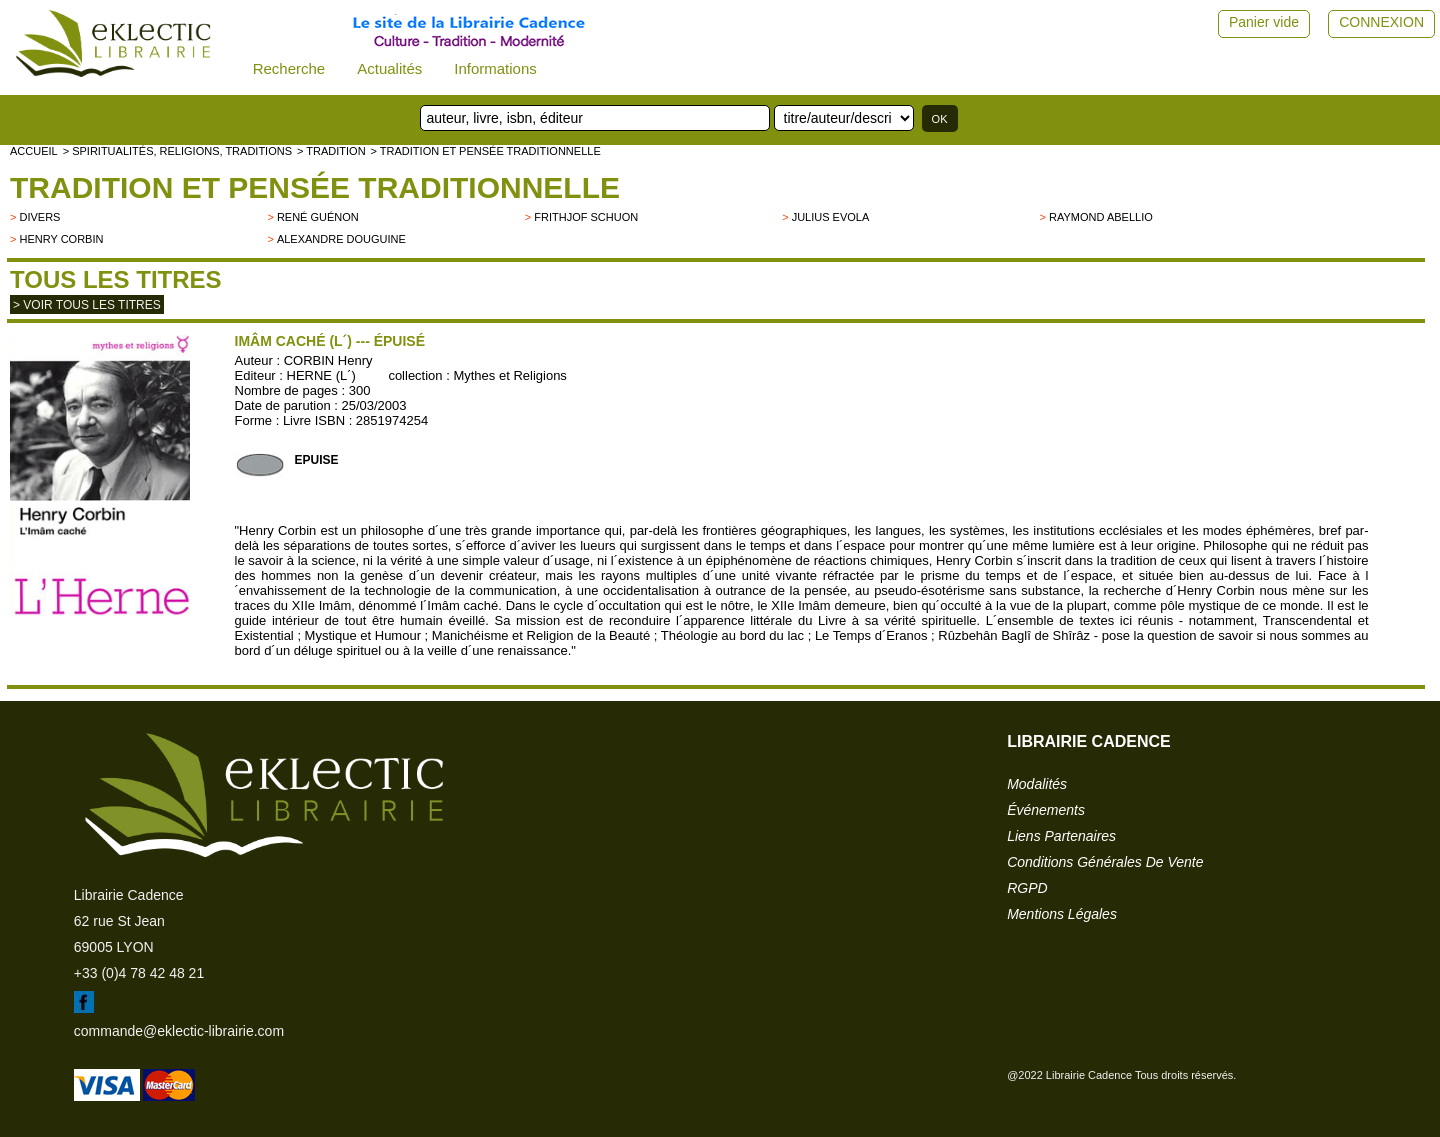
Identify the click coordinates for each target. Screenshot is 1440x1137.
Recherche (289, 68)
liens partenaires (1061, 836)
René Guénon (318, 217)
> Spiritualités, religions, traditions (177, 151)
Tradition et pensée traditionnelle (315, 187)
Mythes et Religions (509, 375)
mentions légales (1062, 914)
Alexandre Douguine (341, 239)
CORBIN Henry (328, 360)
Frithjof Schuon (586, 217)
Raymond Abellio (1101, 217)
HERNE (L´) (321, 375)
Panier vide (1264, 22)
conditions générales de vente (1105, 862)
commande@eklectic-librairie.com (179, 1031)
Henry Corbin (61, 239)
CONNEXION (1381, 22)
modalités (1037, 784)
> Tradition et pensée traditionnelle (486, 151)
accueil (34, 151)
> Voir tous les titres (87, 305)
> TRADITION (331, 151)
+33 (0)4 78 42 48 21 (139, 973)
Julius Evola (831, 217)
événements (1046, 810)
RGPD (1027, 888)
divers (39, 217)
